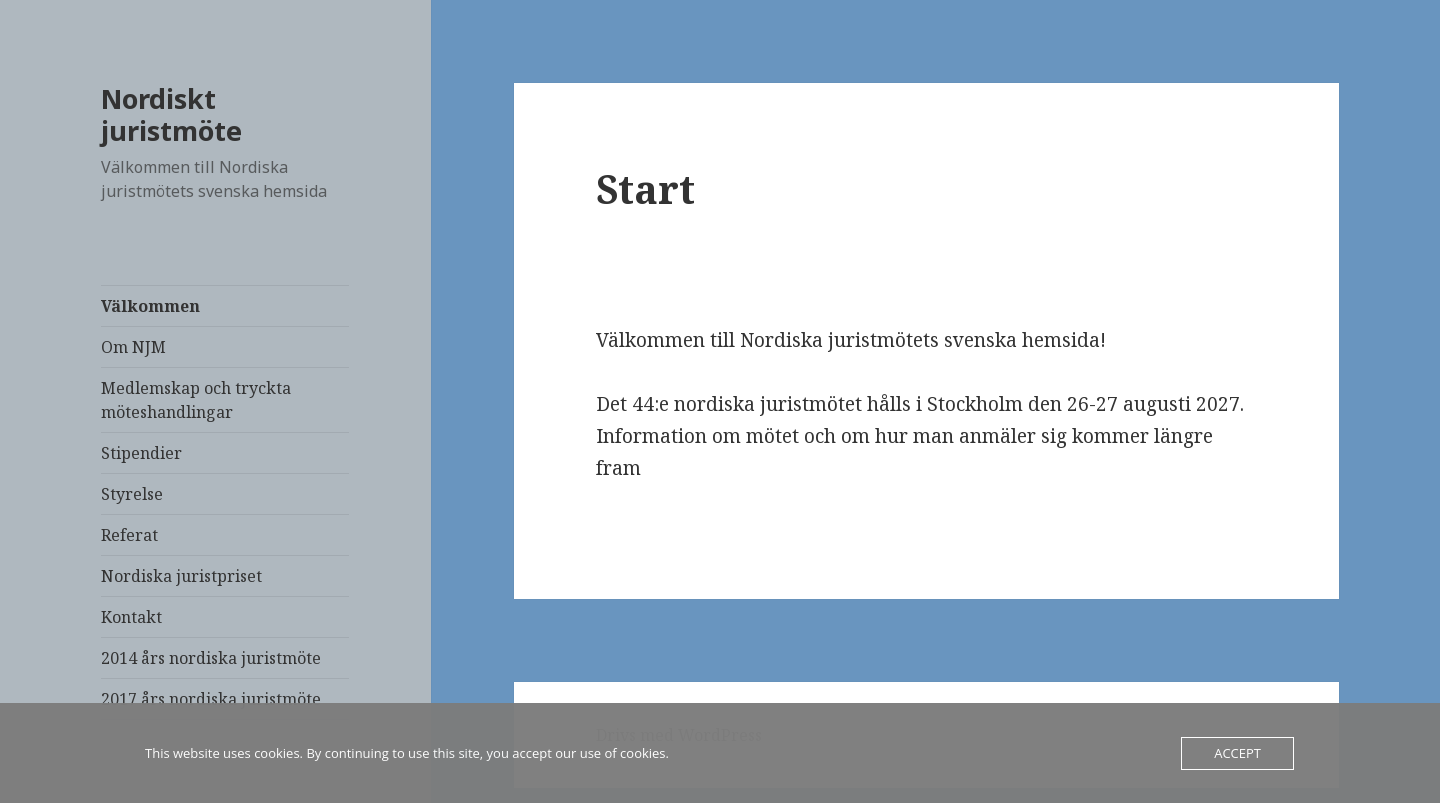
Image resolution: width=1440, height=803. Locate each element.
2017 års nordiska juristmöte (211, 699)
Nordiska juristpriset (181, 576)
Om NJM (133, 347)
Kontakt (131, 617)
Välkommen (150, 306)
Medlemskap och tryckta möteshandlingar (196, 400)
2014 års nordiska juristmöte (211, 658)
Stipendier (141, 453)
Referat (129, 535)
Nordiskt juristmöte (171, 114)
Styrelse (132, 494)
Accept (1237, 753)
